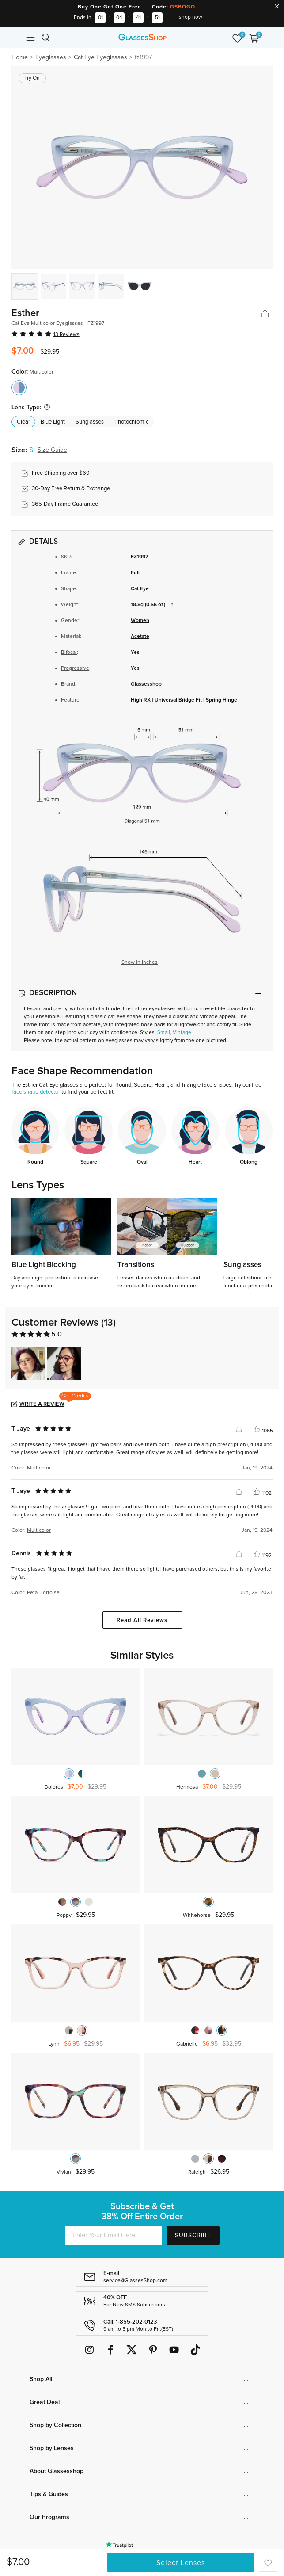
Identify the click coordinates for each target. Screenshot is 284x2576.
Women (140, 620)
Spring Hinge (221, 700)
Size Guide (52, 450)
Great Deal (45, 2402)
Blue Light (53, 422)
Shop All (41, 2379)
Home (19, 57)
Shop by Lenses (52, 2448)
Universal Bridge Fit (178, 700)
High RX (141, 700)
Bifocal (69, 652)
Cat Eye (140, 589)
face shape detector (35, 1092)
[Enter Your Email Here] (113, 2235)
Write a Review (41, 1404)
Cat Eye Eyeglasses (100, 57)
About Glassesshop (56, 2471)
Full (135, 573)
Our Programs (49, 2517)
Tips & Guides (49, 2494)
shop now (190, 17)
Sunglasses (90, 422)
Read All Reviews (142, 1620)
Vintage (182, 1032)
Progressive (75, 668)
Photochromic (131, 422)
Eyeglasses (50, 57)
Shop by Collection (55, 2425)
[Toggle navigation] (30, 37)
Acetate (140, 636)
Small (163, 1032)
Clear (23, 422)
